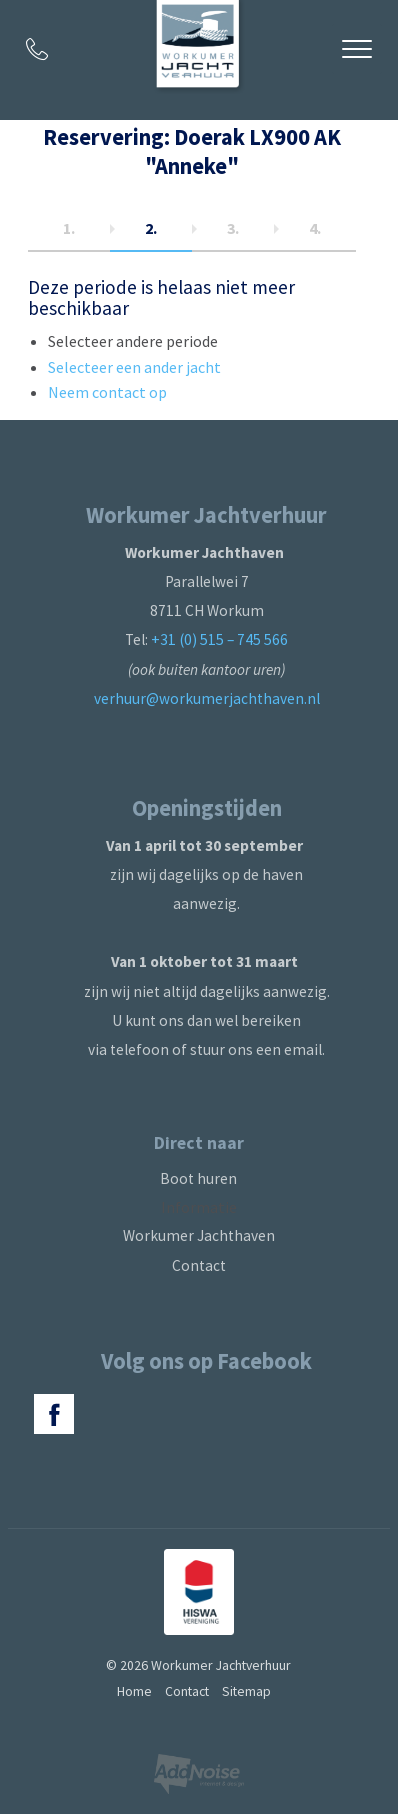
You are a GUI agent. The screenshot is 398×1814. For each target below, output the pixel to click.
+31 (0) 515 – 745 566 (219, 639)
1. (69, 228)
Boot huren (198, 1178)
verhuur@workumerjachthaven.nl (207, 698)
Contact (199, 1265)
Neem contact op (107, 392)
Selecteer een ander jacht (134, 367)
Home (134, 1691)
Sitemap (246, 1691)
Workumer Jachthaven (199, 1235)
